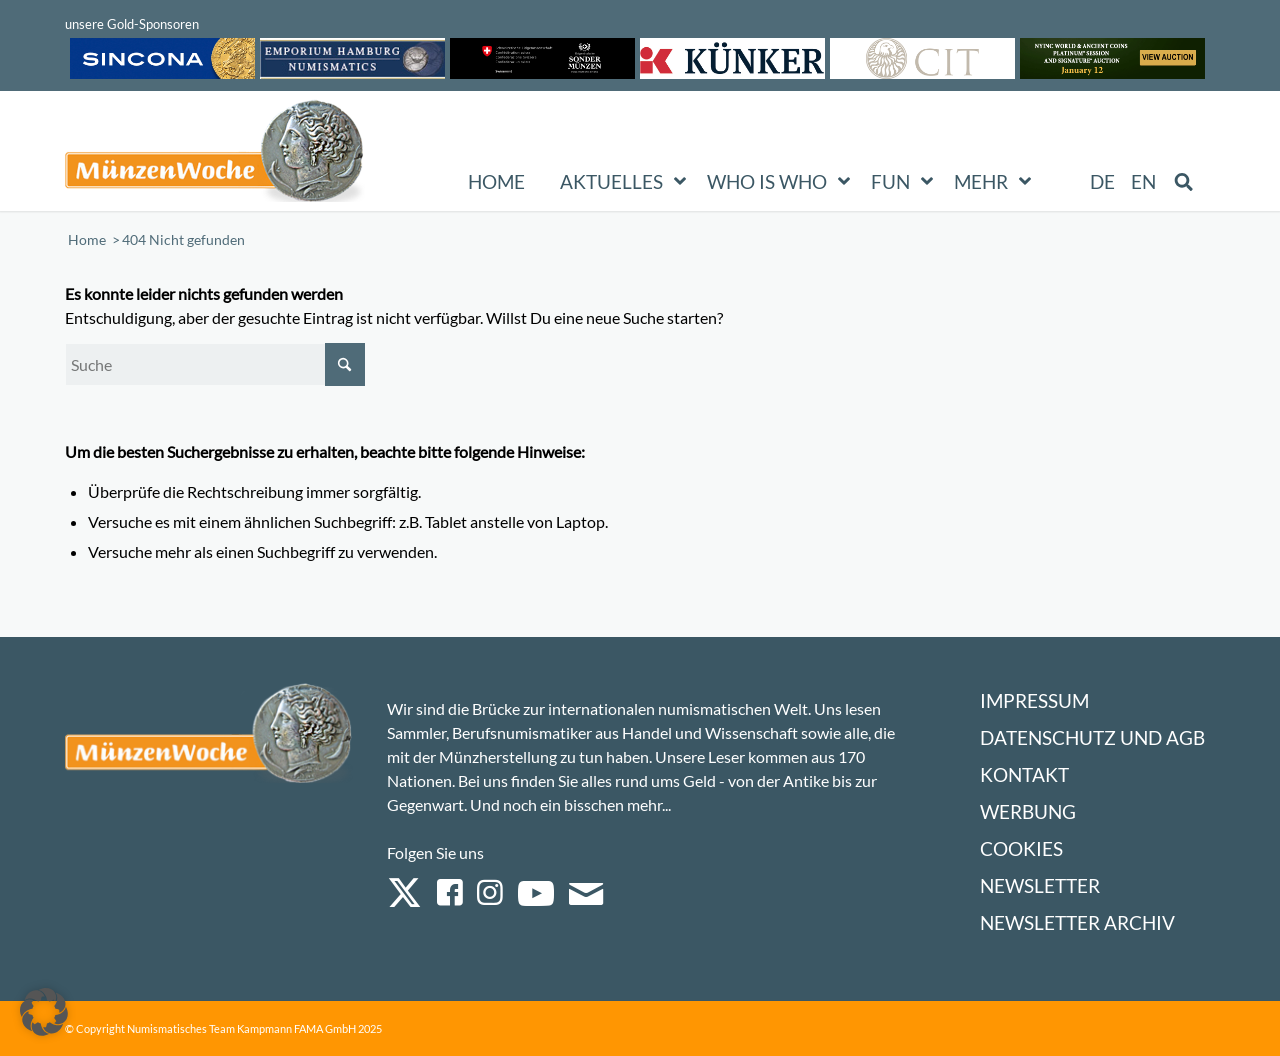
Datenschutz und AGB (1092, 737)
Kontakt (1024, 774)
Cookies (1021, 848)
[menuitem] (1103, 182)
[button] (44, 1012)
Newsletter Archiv (1077, 922)
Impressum (1034, 700)
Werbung (1028, 811)
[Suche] (215, 364)
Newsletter (1040, 885)
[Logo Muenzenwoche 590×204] (215, 155)
